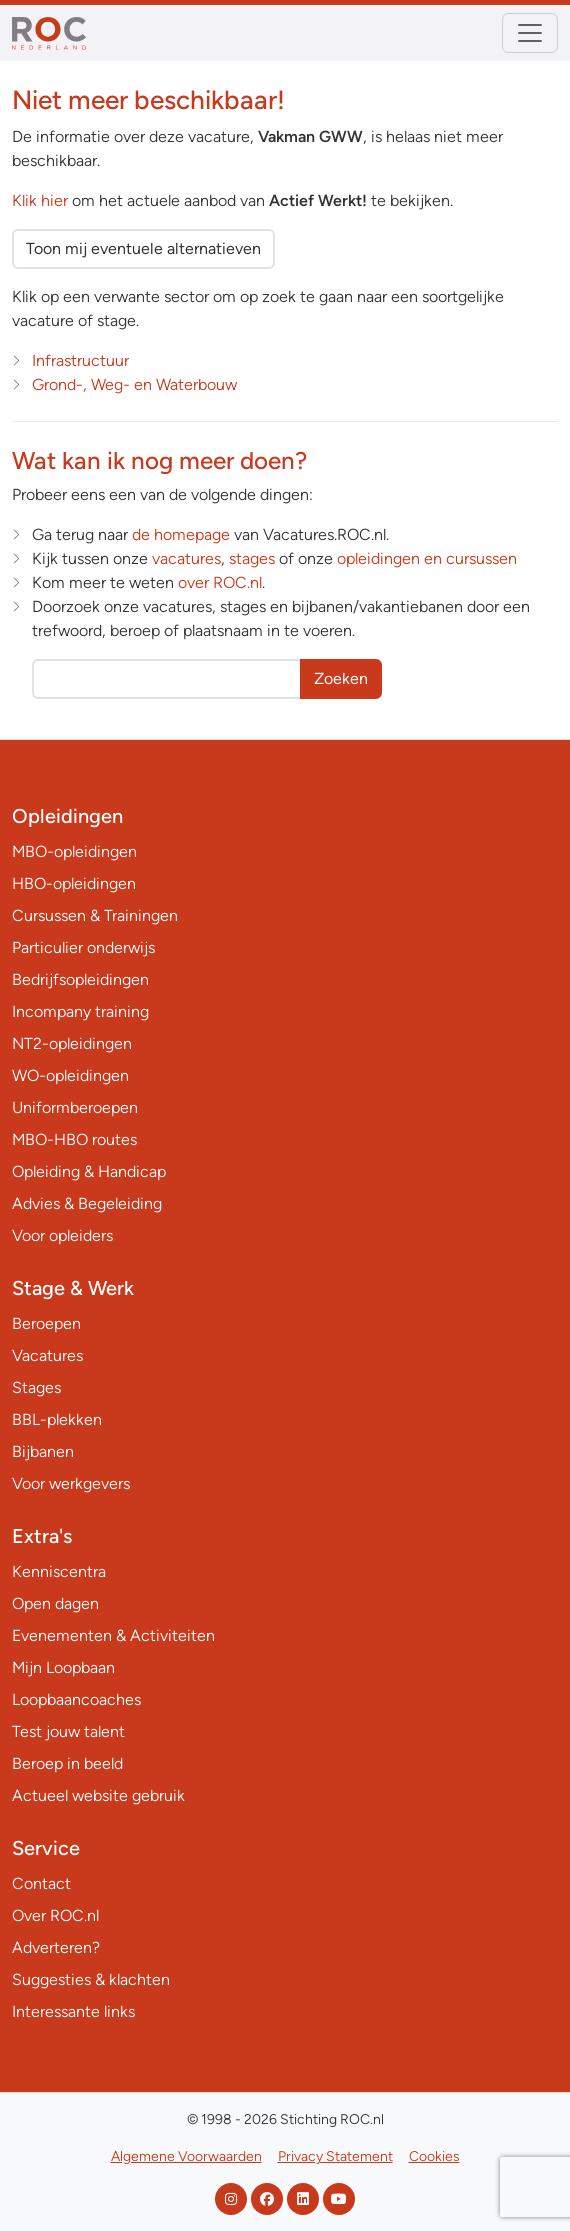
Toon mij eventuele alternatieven (143, 248)
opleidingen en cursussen (427, 558)
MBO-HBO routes (74, 1139)
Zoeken (341, 678)
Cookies (434, 2156)
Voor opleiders (62, 1235)
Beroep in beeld (67, 1763)
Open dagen (55, 1603)
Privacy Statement (335, 2156)
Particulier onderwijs (83, 947)
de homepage (181, 534)
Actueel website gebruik (98, 1795)
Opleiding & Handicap (89, 1171)
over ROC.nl (220, 582)
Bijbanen (43, 1451)
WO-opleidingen (70, 1075)
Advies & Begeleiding (87, 1203)
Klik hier (40, 200)
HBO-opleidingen (74, 883)
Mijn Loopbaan (63, 1667)
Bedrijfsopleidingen (80, 979)
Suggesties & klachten (91, 1979)
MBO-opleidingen (74, 851)
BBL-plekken (57, 1419)
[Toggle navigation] (530, 33)
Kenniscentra (59, 1571)
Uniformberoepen (75, 1107)
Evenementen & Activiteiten (113, 1635)
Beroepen (46, 1323)
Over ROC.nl (55, 1915)
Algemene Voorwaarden (186, 2156)
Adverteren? (56, 1947)
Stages (36, 1387)
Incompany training (80, 1011)
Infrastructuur (80, 360)
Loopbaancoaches (76, 1699)
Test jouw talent (68, 1731)
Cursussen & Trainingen (95, 915)
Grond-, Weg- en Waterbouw (134, 384)
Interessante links (73, 2011)
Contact (41, 1883)
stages (252, 558)
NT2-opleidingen (72, 1043)
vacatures (186, 558)
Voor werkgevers (71, 1483)
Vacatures (47, 1355)
